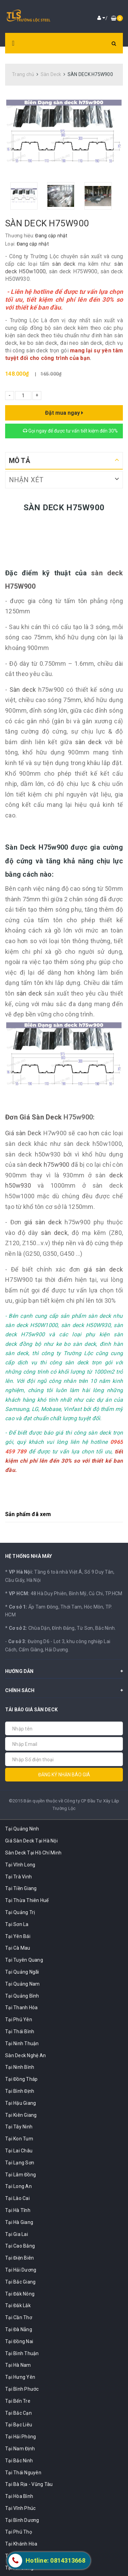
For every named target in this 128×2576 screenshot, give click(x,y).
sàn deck (63, 264)
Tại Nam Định (20, 2448)
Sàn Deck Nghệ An (25, 2055)
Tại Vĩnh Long (20, 1864)
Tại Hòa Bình (19, 2496)
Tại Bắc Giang (20, 2282)
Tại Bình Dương (22, 2520)
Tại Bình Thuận (22, 2353)
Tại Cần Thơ (18, 2317)
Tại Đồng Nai (19, 2341)
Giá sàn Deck (23, 1133)
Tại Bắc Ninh (19, 2460)
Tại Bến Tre (17, 2401)
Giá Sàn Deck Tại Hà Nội (31, 1840)
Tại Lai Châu (18, 2150)
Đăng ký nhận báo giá (64, 1774)
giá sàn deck (43, 1222)
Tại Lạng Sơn (19, 2162)
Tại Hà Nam (18, 2365)
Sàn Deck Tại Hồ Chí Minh (33, 1852)
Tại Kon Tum (19, 2138)
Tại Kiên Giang (21, 2115)
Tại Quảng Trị (20, 1912)
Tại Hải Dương (20, 2270)
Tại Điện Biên (19, 2258)
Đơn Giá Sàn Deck (33, 1117)
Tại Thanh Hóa (21, 2007)
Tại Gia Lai (16, 2234)
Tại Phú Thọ (18, 2532)
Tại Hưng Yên (20, 2377)
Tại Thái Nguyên (23, 2472)
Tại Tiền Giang (21, 1888)
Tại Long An (18, 2186)
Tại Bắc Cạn (18, 2413)
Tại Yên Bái (17, 1936)
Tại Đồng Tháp (21, 2079)
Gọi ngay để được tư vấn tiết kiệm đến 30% (70, 431)
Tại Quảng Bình (22, 1996)
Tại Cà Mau (17, 1948)
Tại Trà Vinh (18, 1876)
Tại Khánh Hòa (21, 2544)
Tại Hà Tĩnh (17, 2210)
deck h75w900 (48, 1164)
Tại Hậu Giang (20, 2103)
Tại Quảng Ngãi (22, 1972)
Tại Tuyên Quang (24, 1960)
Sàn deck (23, 689)
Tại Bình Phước (22, 2389)
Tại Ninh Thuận (22, 2043)
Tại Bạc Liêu (18, 2424)
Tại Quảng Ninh (22, 1828)
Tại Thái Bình (19, 2031)
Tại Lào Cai (17, 2198)
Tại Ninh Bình (19, 2067)
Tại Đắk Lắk (18, 2305)
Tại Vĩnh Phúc (20, 2508)
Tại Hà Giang (19, 2222)
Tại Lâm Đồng (20, 2174)
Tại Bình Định (19, 2091)
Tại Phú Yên (18, 2019)
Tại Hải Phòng (20, 2436)
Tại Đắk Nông (19, 2294)
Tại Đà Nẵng (18, 2329)
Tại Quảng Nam (22, 1984)
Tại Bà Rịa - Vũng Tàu (29, 2484)
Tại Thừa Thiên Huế (27, 1900)
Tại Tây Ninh (18, 2126)
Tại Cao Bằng (20, 2246)
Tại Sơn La (17, 1924)
